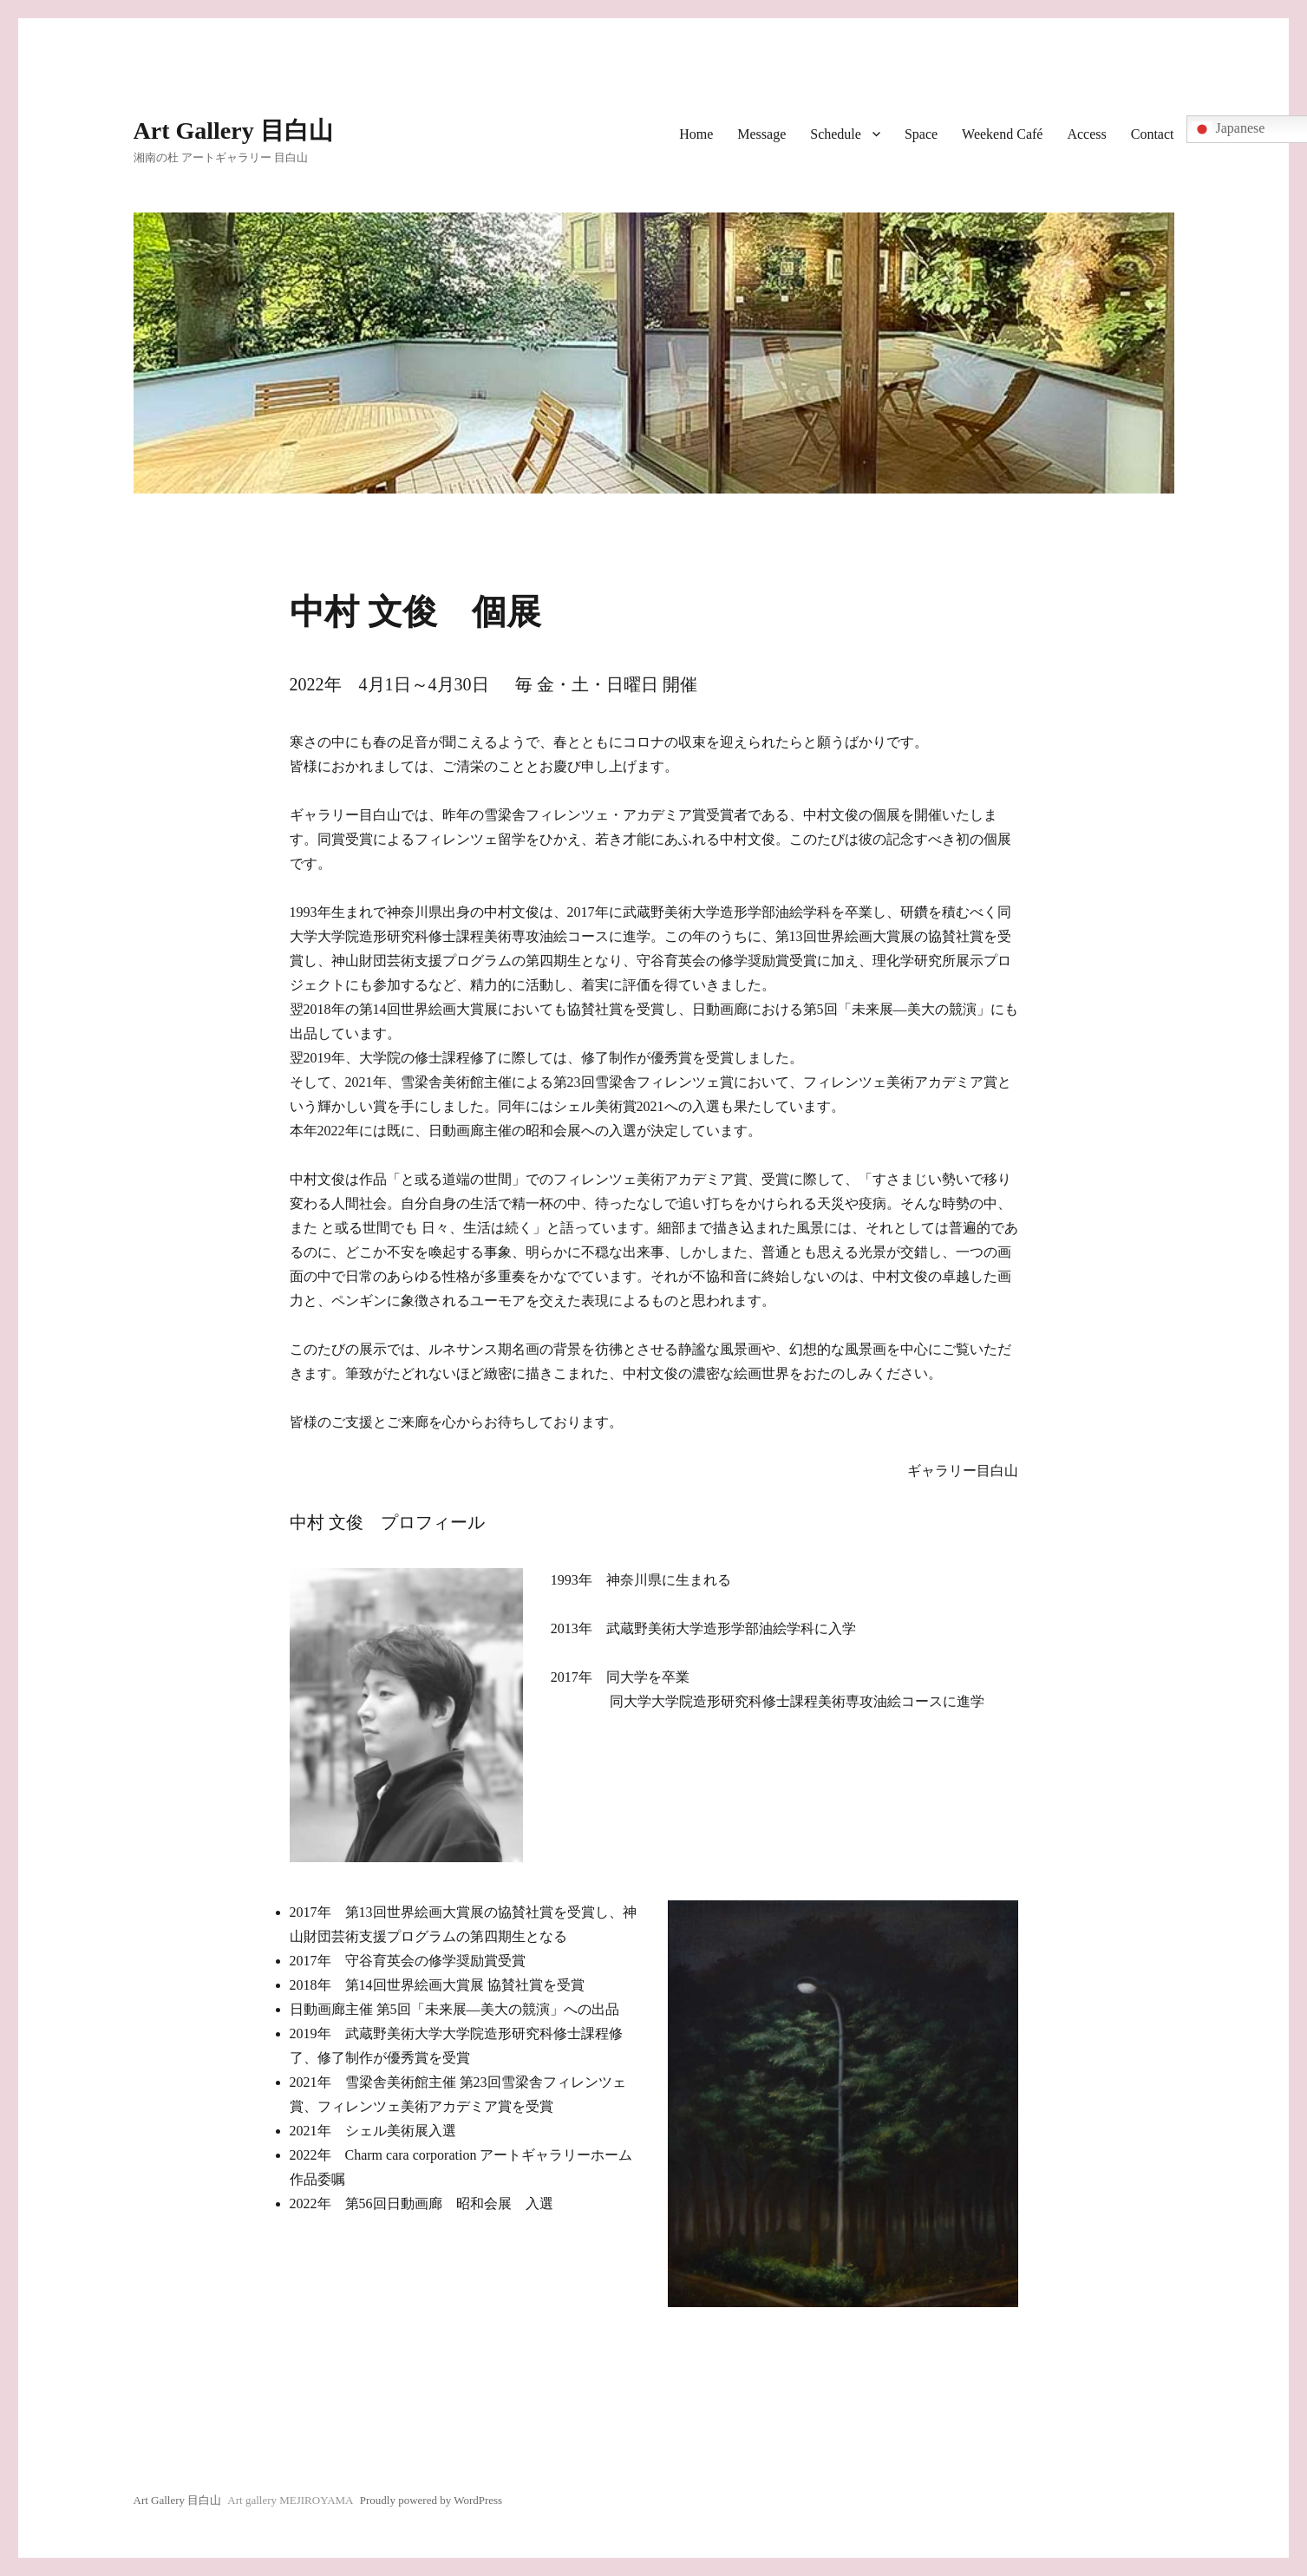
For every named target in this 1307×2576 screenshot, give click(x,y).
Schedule (835, 134)
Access (1086, 134)
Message (761, 134)
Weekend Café (1002, 134)
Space (921, 134)
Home (696, 134)
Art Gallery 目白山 (233, 130)
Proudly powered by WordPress (431, 2500)
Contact (1152, 134)
